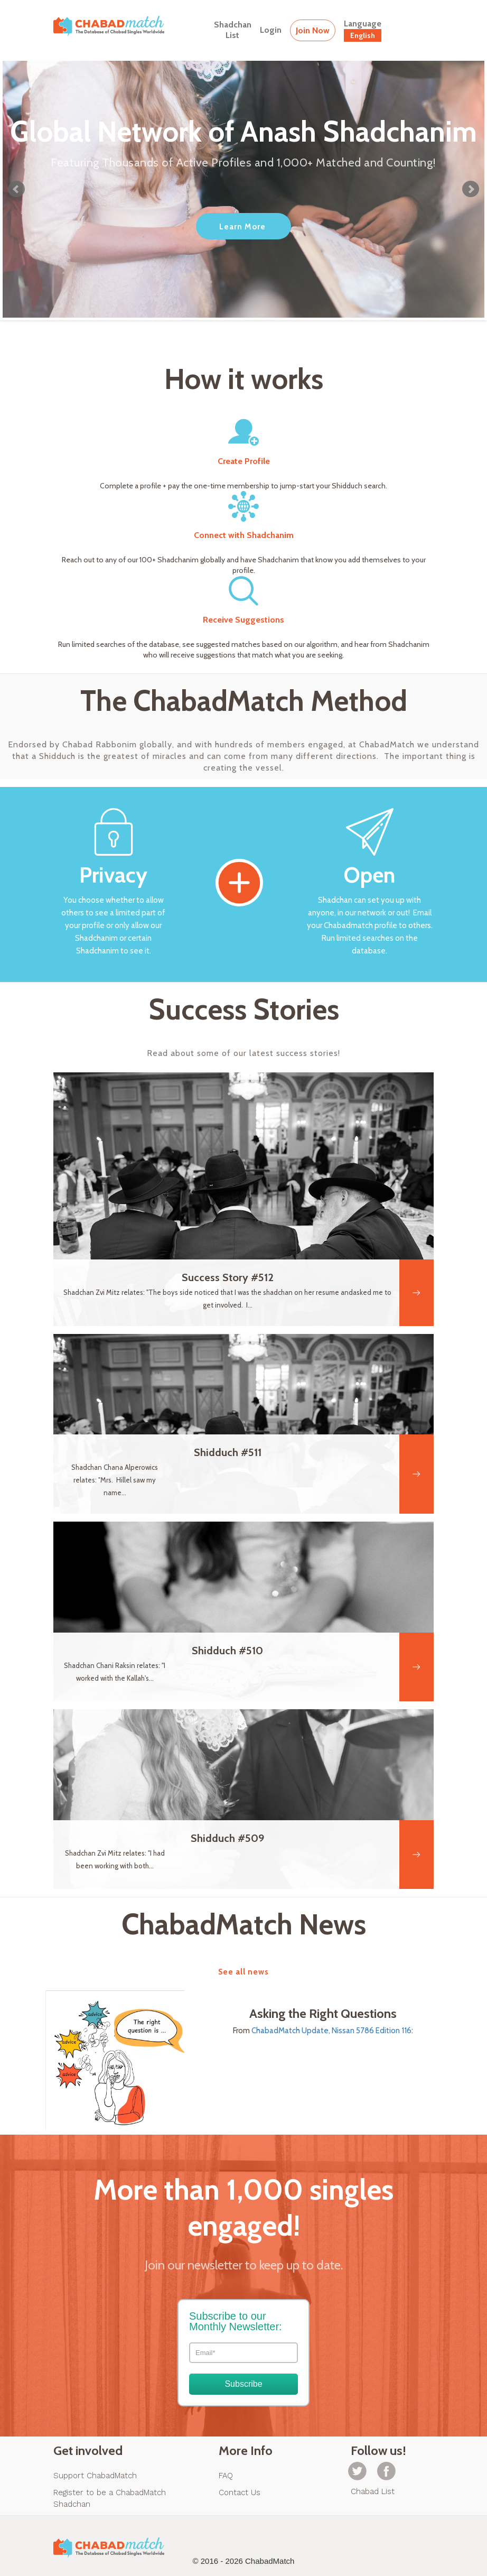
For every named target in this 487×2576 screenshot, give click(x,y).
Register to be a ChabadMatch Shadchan (109, 2498)
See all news (243, 1972)
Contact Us (239, 2492)
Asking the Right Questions (323, 2013)
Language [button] (362, 30)
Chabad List (373, 2491)
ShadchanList (232, 30)
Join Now (313, 30)
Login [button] (271, 30)
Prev (16, 189)
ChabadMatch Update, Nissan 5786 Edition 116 (331, 2030)
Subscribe (243, 2383)
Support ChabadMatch (95, 2475)
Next (470, 189)
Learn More (242, 226)
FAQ (226, 2475)
